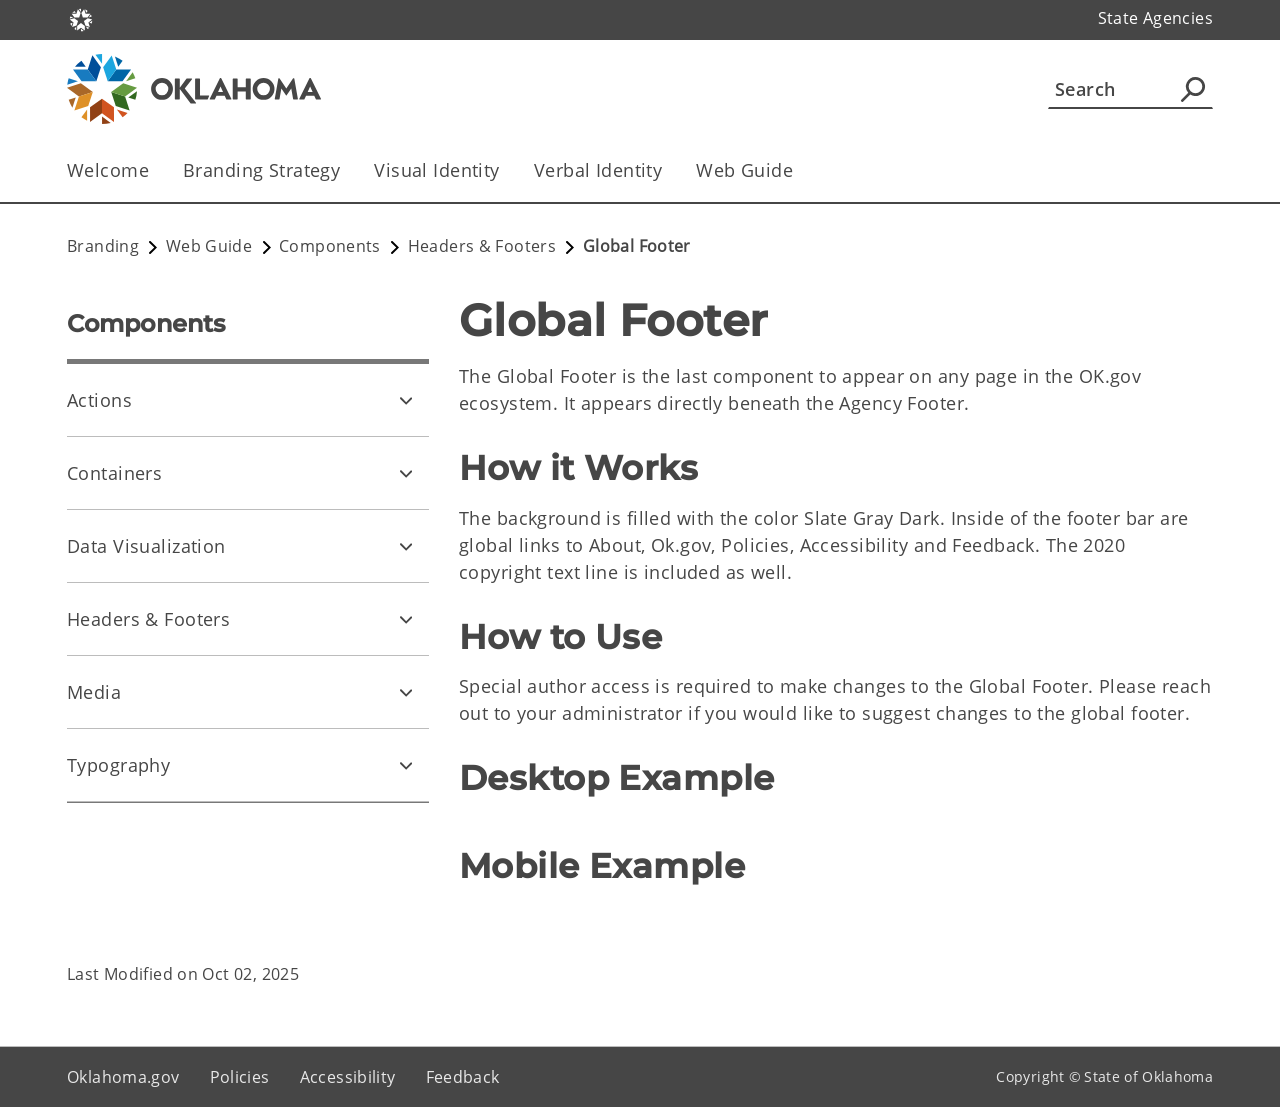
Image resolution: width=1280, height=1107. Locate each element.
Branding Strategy (261, 170)
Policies (240, 1077)
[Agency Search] (1193, 89)
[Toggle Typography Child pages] (406, 765)
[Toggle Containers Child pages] (406, 473)
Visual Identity (436, 170)
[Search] (1130, 89)
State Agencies (1155, 18)
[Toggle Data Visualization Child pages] (406, 546)
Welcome (108, 170)
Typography (118, 765)
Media (94, 692)
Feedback (463, 1077)
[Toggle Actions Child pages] (406, 400)
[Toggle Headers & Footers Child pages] (406, 619)
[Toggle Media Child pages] (406, 692)
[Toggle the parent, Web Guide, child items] (799, 170)
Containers (114, 473)
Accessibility (348, 1077)
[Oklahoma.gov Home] (81, 18)
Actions (99, 400)
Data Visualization (146, 546)
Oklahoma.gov (123, 1077)
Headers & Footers (148, 619)
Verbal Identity (598, 170)
